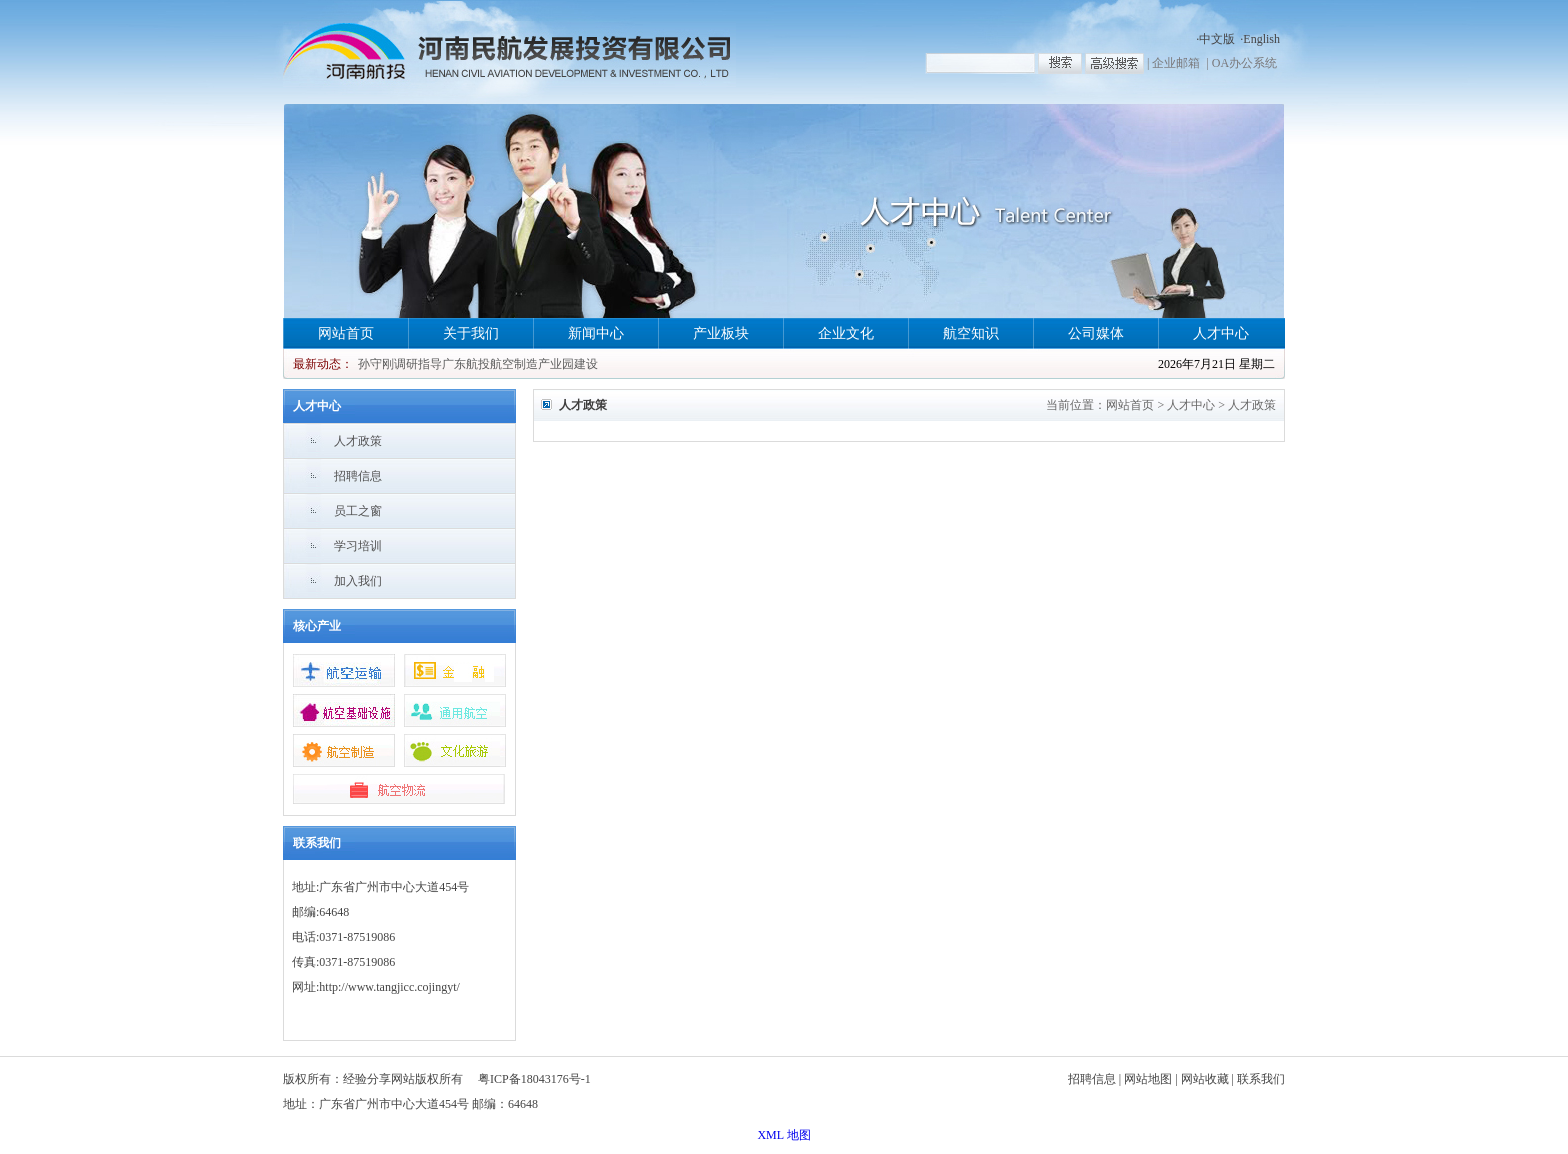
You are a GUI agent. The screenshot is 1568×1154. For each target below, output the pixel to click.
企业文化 (846, 333)
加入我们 (358, 581)
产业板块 (721, 333)
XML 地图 (783, 1135)
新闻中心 (596, 333)
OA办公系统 (1244, 63)
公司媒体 (1096, 333)
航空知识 (971, 333)
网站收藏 (1205, 1079)
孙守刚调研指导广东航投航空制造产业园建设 (478, 364)
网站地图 (1148, 1079)
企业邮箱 (1176, 63)
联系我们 (1261, 1079)
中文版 (1217, 39)
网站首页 (346, 333)
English (1261, 39)
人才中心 (1221, 333)
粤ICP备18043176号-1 (534, 1079)
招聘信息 (358, 476)
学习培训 (358, 546)
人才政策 (358, 441)
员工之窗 (358, 511)
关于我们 (471, 333)
